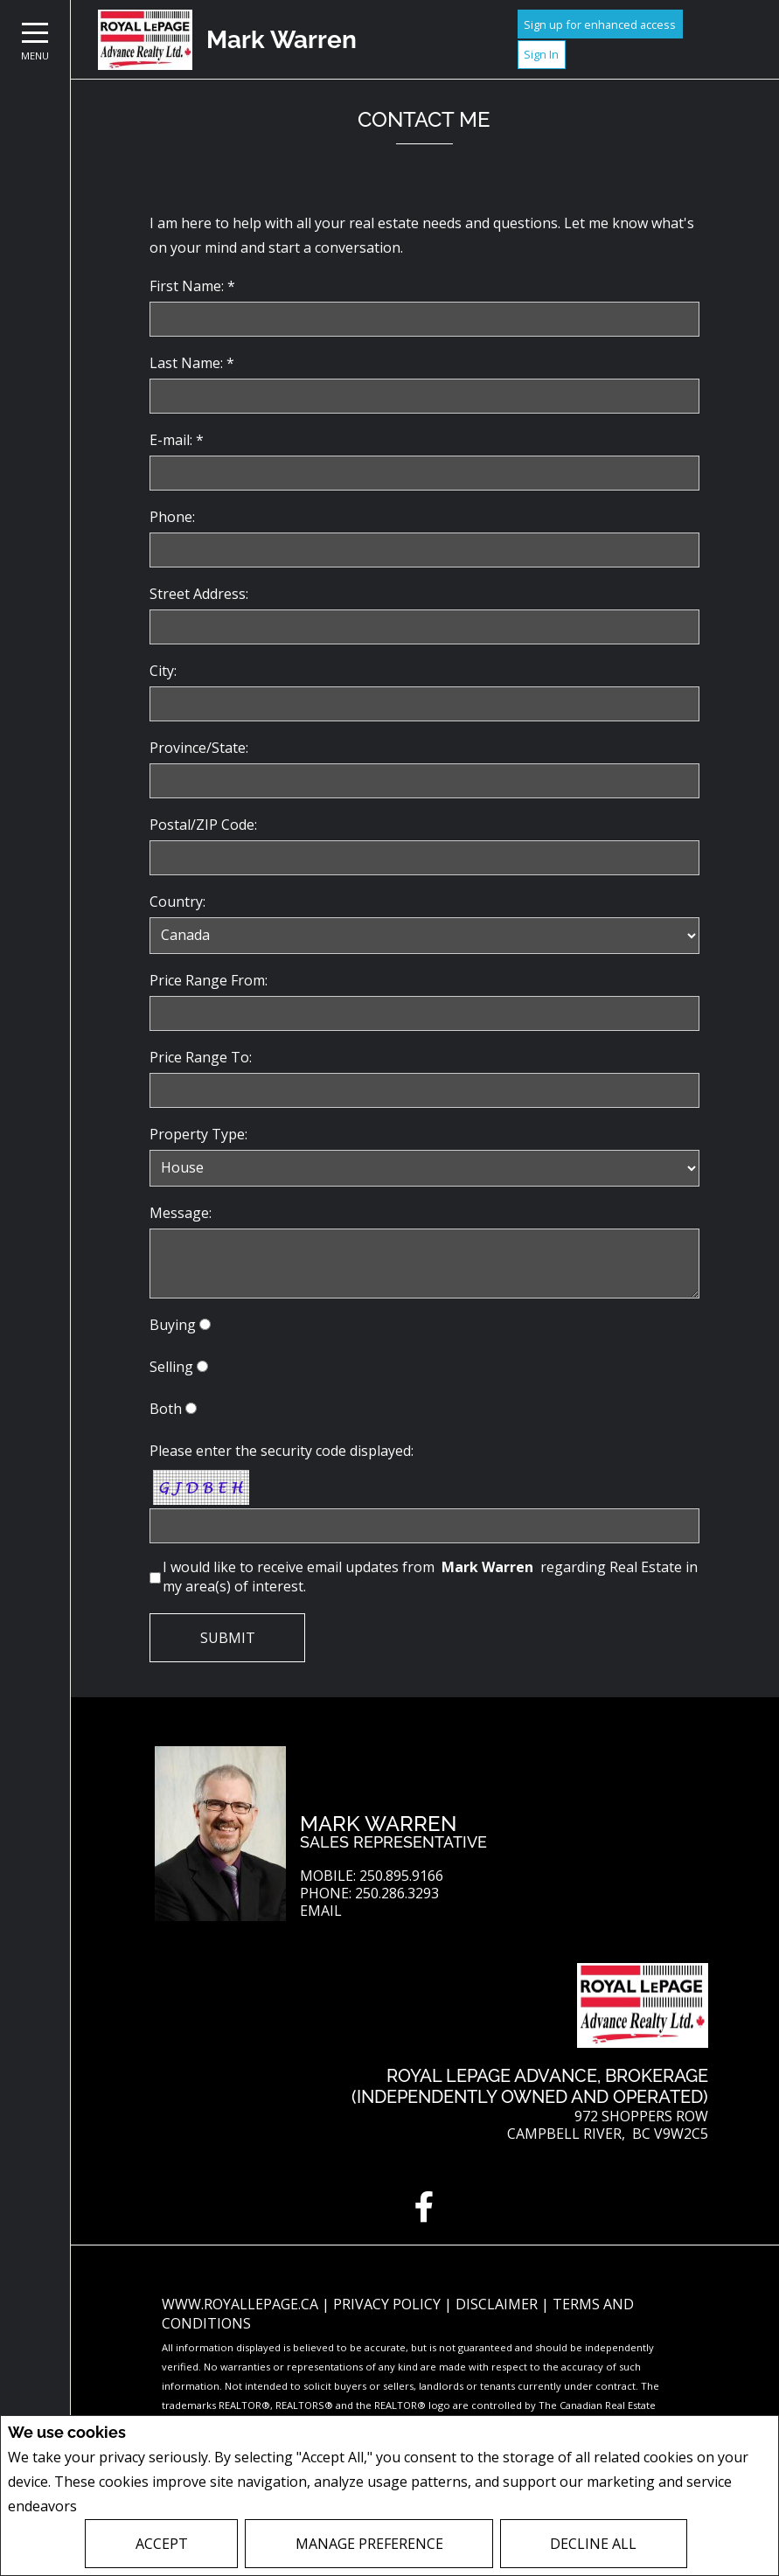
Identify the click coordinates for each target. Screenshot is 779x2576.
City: (163, 670)
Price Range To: (201, 1057)
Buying (173, 1324)
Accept (162, 2543)
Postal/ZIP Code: (203, 824)
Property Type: (198, 1134)
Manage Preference (369, 2543)
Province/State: (199, 747)
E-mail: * (177, 439)
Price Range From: (209, 980)
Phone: (172, 516)
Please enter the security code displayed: (282, 1450)
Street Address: (199, 593)
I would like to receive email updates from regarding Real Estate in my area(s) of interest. (430, 1576)
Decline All (593, 2543)
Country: (177, 901)
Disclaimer (498, 2304)
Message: (181, 1212)
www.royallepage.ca (240, 2304)
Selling (171, 1366)
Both (166, 1408)
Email (321, 1911)
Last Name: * (192, 362)
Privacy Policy (127, 2506)
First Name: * (192, 286)
